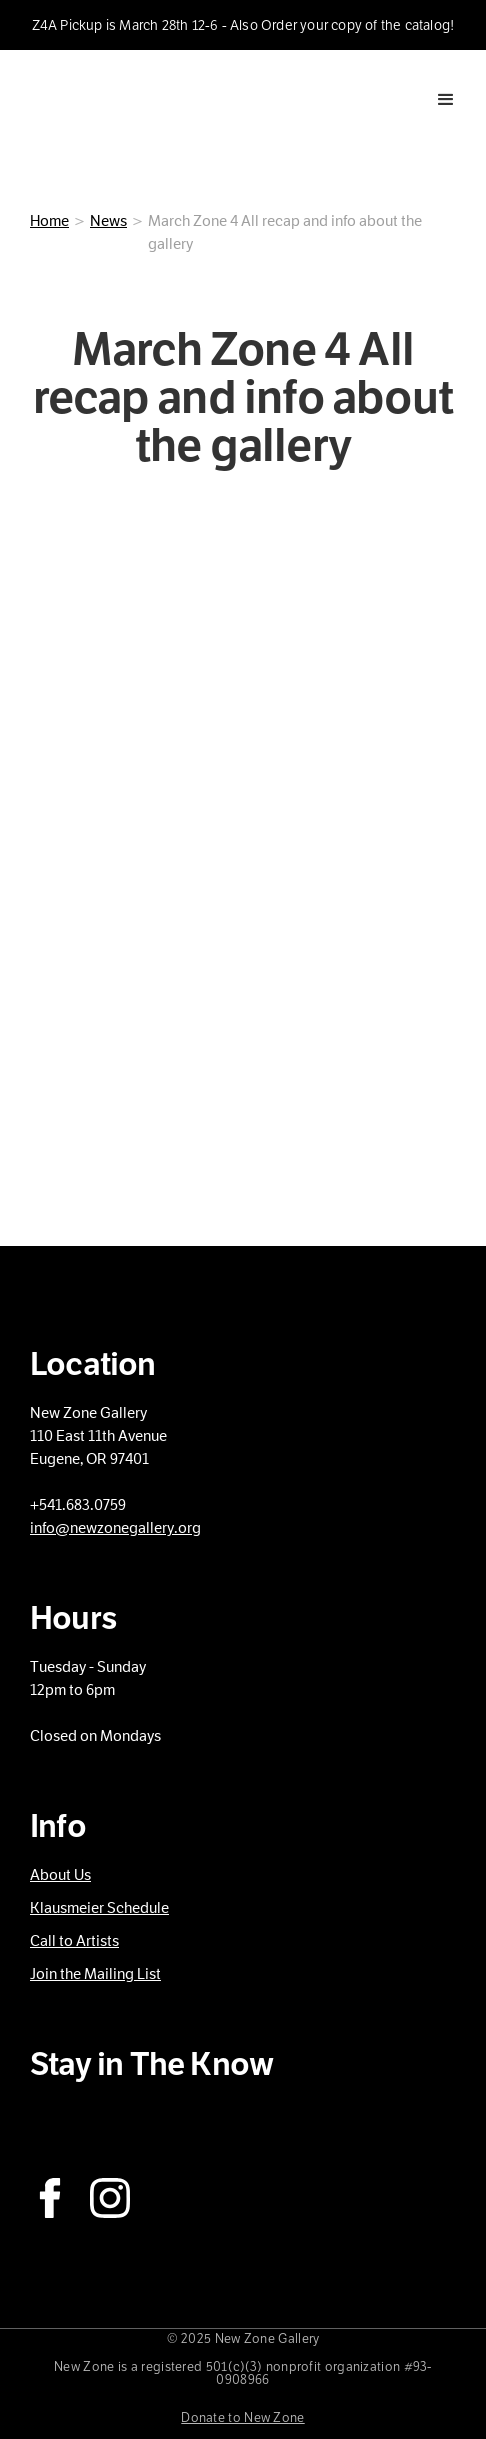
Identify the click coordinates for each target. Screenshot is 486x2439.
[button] (446, 100)
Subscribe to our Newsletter (152, 2122)
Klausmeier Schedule (99, 1908)
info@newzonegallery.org (115, 1528)
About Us (60, 1875)
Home (49, 221)
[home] (95, 99)
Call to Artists (74, 1941)
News (108, 221)
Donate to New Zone (242, 2418)
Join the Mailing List (95, 1974)
